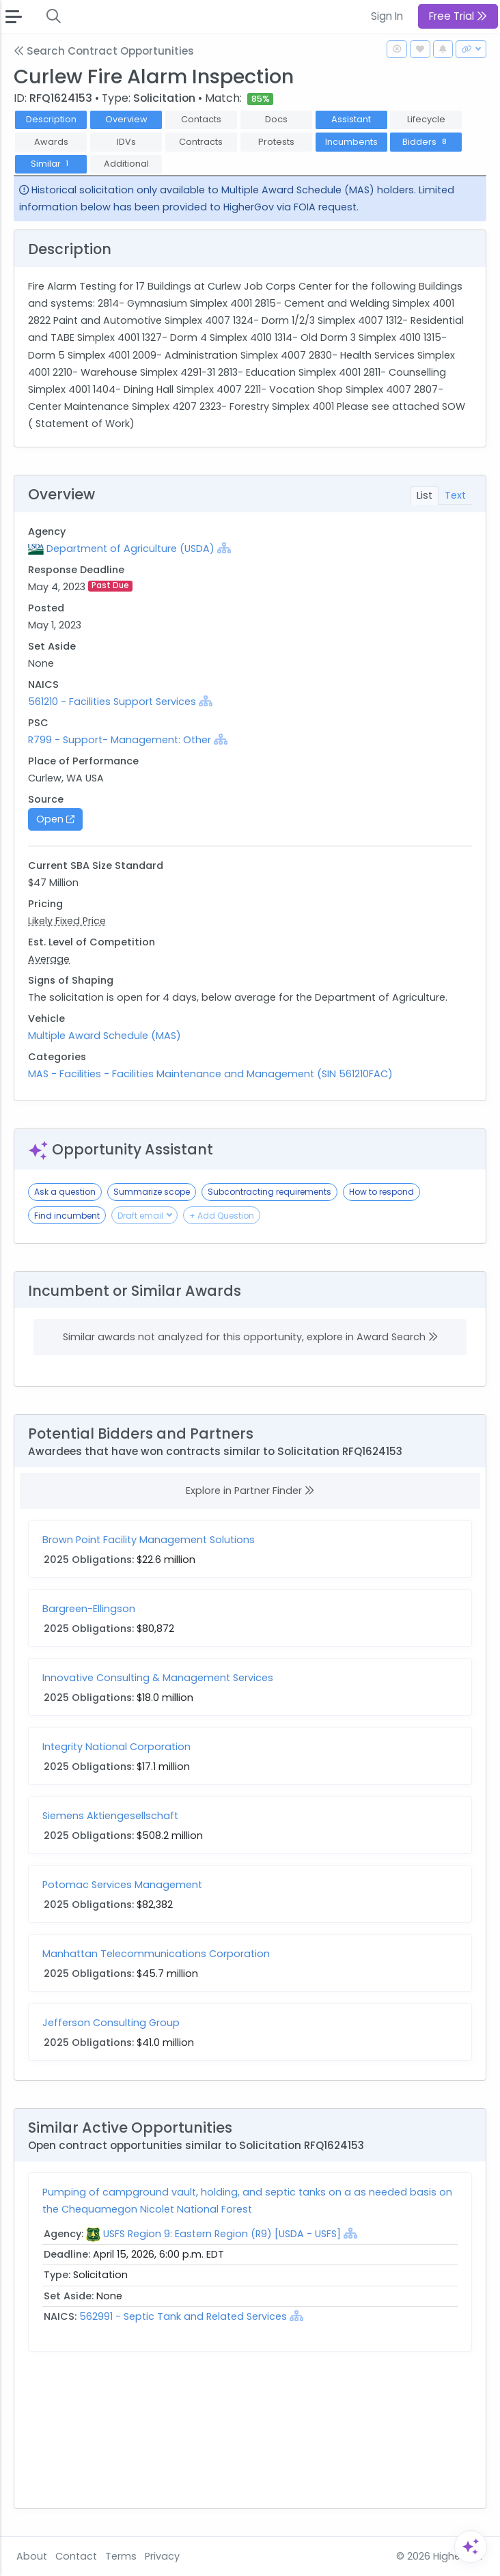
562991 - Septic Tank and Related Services (184, 2316)
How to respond (381, 1191)
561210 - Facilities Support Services (112, 701)
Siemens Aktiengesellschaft (110, 1816)
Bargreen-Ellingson (88, 1609)
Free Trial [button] (458, 16)
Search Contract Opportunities (104, 51)
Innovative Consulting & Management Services (157, 1678)
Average (49, 959)
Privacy (162, 2556)
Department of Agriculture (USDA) (130, 548)
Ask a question (65, 1191)
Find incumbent (67, 1215)
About (31, 2556)
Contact (76, 2556)
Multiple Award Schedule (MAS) (104, 1035)
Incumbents (351, 142)
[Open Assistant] (470, 2546)
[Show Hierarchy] (224, 548)
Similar (51, 163)
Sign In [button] (387, 16)
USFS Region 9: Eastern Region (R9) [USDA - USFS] (222, 2234)
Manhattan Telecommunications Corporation (156, 1954)
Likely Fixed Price (67, 921)
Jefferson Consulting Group (111, 2023)
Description (51, 119)
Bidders (425, 142)
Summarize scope (151, 1191)
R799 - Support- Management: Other (119, 740)
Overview (126, 119)
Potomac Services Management (122, 1885)
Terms (121, 2556)
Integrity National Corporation (116, 1747)
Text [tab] (455, 495)
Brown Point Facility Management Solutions (148, 1540)
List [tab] (424, 495)
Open (55, 819)
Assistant (351, 119)
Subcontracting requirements (269, 1191)
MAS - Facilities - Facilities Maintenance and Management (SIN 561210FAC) (210, 1074)
